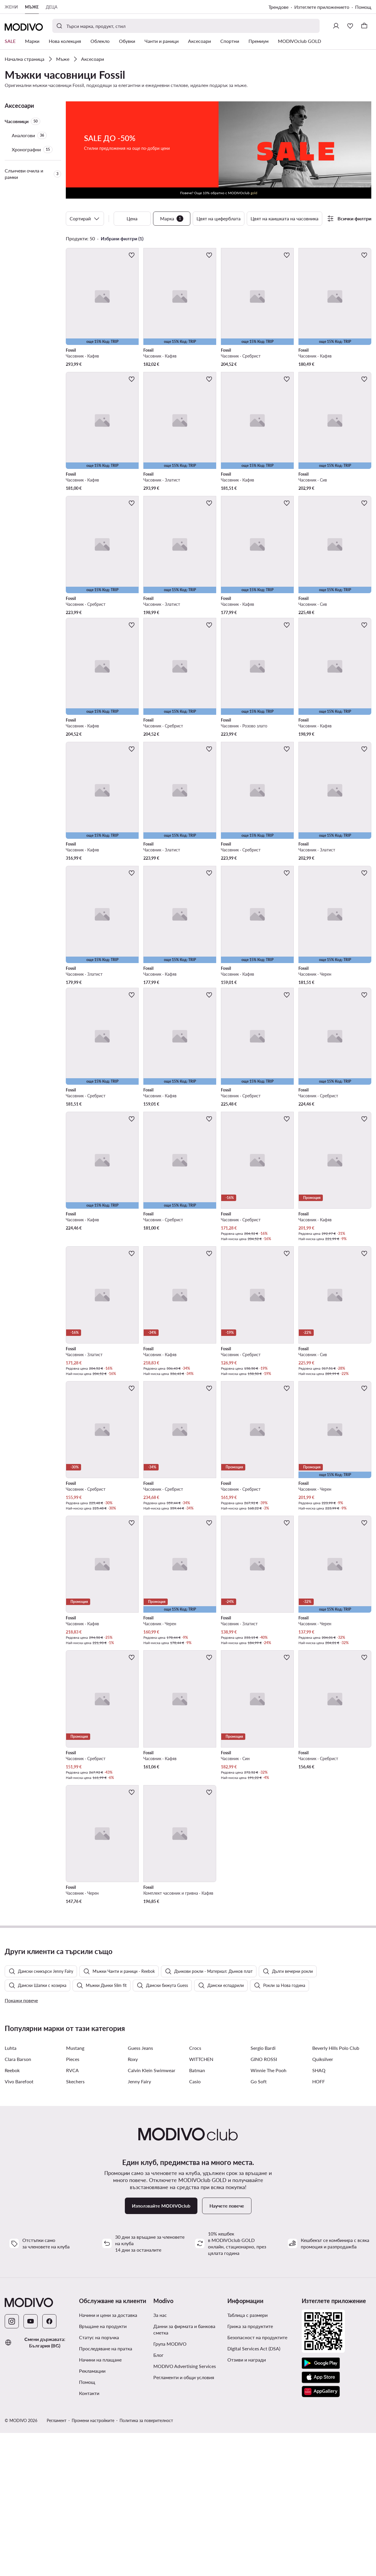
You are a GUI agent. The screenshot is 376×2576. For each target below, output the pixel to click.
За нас (160, 2458)
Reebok (12, 2213)
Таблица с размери (247, 2458)
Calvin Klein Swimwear (151, 2213)
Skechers (75, 2224)
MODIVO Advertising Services (184, 2509)
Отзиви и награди (246, 2502)
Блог (158, 2498)
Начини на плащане (100, 2502)
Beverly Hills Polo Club (335, 2191)
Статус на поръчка (99, 2480)
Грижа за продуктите (250, 2469)
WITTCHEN (201, 2202)
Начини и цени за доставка (108, 2458)
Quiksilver (322, 2202)
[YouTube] (31, 2464)
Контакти (89, 2536)
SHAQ (318, 2213)
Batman (197, 2213)
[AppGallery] (321, 2534)
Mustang (75, 2191)
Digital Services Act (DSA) (253, 2491)
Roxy (133, 2202)
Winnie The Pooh (268, 2213)
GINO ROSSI (264, 2202)
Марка (171, 218)
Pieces (72, 2202)
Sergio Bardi (263, 2191)
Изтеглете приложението (321, 7)
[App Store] (321, 2520)
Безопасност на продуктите (257, 2480)
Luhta (10, 2191)
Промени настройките (93, 2563)
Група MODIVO (170, 2487)
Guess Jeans (140, 2191)
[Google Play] (321, 2506)
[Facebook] (49, 2464)
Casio (195, 2224)
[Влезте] (336, 26)
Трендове (278, 7)
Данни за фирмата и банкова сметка (184, 2472)
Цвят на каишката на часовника (284, 218)
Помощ (363, 7)
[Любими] (350, 26)
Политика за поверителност (146, 2563)
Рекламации (92, 2514)
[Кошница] (364, 26)
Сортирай (85, 218)
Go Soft (259, 2224)
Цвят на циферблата (219, 218)
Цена (132, 218)
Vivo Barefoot (19, 2224)
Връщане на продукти (103, 2469)
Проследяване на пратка (105, 2491)
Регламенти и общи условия (183, 2520)
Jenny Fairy (139, 2224)
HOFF (318, 2224)
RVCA (72, 2213)
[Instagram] (12, 2464)
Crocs (195, 2191)
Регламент (56, 2563)
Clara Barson (18, 2202)
